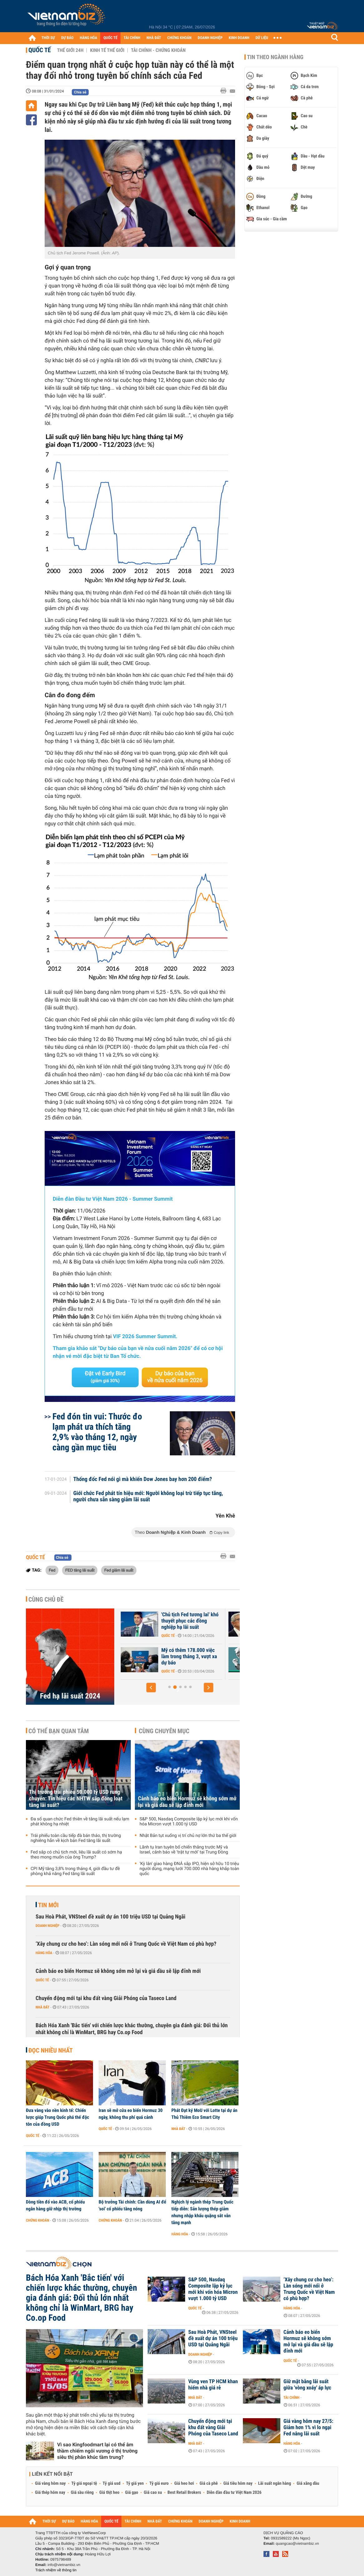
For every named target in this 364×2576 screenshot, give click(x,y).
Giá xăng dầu (308, 2483)
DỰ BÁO (67, 38)
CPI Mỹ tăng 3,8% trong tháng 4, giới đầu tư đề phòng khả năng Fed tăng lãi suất (75, 1871)
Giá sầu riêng (82, 2492)
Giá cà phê (208, 2483)
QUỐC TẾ (110, 38)
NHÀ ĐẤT (153, 38)
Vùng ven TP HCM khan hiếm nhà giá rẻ (213, 2384)
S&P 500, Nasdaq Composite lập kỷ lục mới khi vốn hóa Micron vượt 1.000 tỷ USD (189, 1822)
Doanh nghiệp (47, 1925)
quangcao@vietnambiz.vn (297, 2543)
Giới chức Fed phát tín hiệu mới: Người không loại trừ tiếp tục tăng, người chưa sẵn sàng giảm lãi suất (148, 1496)
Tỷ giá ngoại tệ (84, 2483)
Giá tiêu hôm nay (238, 2483)
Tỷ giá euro (159, 2483)
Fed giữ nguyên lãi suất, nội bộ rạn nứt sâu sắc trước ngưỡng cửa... (154, 1656)
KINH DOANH (239, 38)
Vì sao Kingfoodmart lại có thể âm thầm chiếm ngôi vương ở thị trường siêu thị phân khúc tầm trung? (97, 2451)
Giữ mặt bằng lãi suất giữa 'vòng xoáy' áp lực (307, 2384)
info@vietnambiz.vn (63, 2565)
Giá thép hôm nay (50, 2492)
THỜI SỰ (48, 38)
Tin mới (48, 1905)
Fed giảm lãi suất (118, 1570)
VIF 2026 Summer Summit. (145, 1336)
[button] (151, 1688)
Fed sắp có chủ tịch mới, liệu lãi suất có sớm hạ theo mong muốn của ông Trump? (76, 1855)
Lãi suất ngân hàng (274, 2483)
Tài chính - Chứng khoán (158, 50)
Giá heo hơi (184, 2483)
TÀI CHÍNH (132, 38)
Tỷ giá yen (135, 2483)
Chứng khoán (37, 2220)
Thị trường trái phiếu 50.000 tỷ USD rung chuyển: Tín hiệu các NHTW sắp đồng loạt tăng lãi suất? (75, 1798)
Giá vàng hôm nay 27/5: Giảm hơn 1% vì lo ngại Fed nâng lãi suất (308, 2427)
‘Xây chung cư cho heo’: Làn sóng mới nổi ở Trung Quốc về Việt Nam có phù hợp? (126, 1944)
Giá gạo (131, 2492)
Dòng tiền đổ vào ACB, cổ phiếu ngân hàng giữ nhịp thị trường (55, 2205)
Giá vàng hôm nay (50, 2483)
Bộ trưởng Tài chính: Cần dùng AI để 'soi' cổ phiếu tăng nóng (132, 2205)
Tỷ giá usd (112, 2483)
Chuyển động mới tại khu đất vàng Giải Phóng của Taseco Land (106, 1998)
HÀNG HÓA (88, 38)
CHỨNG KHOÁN (179, 38)
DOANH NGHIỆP (210, 38)
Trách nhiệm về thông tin (55, 2570)
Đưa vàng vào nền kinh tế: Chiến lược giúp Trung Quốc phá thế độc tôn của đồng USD (57, 2117)
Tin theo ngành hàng (275, 57)
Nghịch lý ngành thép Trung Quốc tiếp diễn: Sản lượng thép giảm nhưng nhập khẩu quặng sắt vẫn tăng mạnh (202, 2212)
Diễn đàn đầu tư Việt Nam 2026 (234, 2492)
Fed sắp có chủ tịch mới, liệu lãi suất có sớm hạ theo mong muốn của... (155, 1621)
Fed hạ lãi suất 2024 (70, 1696)
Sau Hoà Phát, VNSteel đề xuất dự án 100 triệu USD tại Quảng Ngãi (110, 1916)
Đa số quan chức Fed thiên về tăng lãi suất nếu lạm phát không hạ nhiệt (80, 1822)
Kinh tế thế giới (107, 50)
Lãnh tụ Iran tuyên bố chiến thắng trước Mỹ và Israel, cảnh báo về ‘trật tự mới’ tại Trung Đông (184, 1850)
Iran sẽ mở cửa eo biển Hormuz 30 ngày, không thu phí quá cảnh (131, 2114)
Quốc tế (39, 50)
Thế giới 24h (70, 50)
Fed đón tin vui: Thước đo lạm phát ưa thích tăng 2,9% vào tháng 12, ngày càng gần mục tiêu (97, 1432)
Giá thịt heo (109, 2492)
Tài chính (291, 2397)
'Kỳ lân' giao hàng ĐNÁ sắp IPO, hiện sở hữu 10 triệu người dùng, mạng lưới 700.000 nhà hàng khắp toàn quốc (189, 1868)
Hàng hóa (44, 1953)
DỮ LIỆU (262, 38)
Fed (52, 1570)
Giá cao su (153, 2492)
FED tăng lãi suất (80, 1570)
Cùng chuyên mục (164, 1731)
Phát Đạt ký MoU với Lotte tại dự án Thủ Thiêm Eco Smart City (204, 2114)
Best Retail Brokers (184, 2492)
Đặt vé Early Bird (105, 1376)
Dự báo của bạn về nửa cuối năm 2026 (175, 1377)
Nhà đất (43, 2007)
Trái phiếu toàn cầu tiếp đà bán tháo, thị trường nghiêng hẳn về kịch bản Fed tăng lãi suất (76, 1838)
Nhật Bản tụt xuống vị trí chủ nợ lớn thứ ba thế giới (188, 1835)
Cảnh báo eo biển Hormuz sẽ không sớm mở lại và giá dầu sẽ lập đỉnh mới (187, 1801)
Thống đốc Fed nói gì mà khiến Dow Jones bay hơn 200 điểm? (142, 1479)
